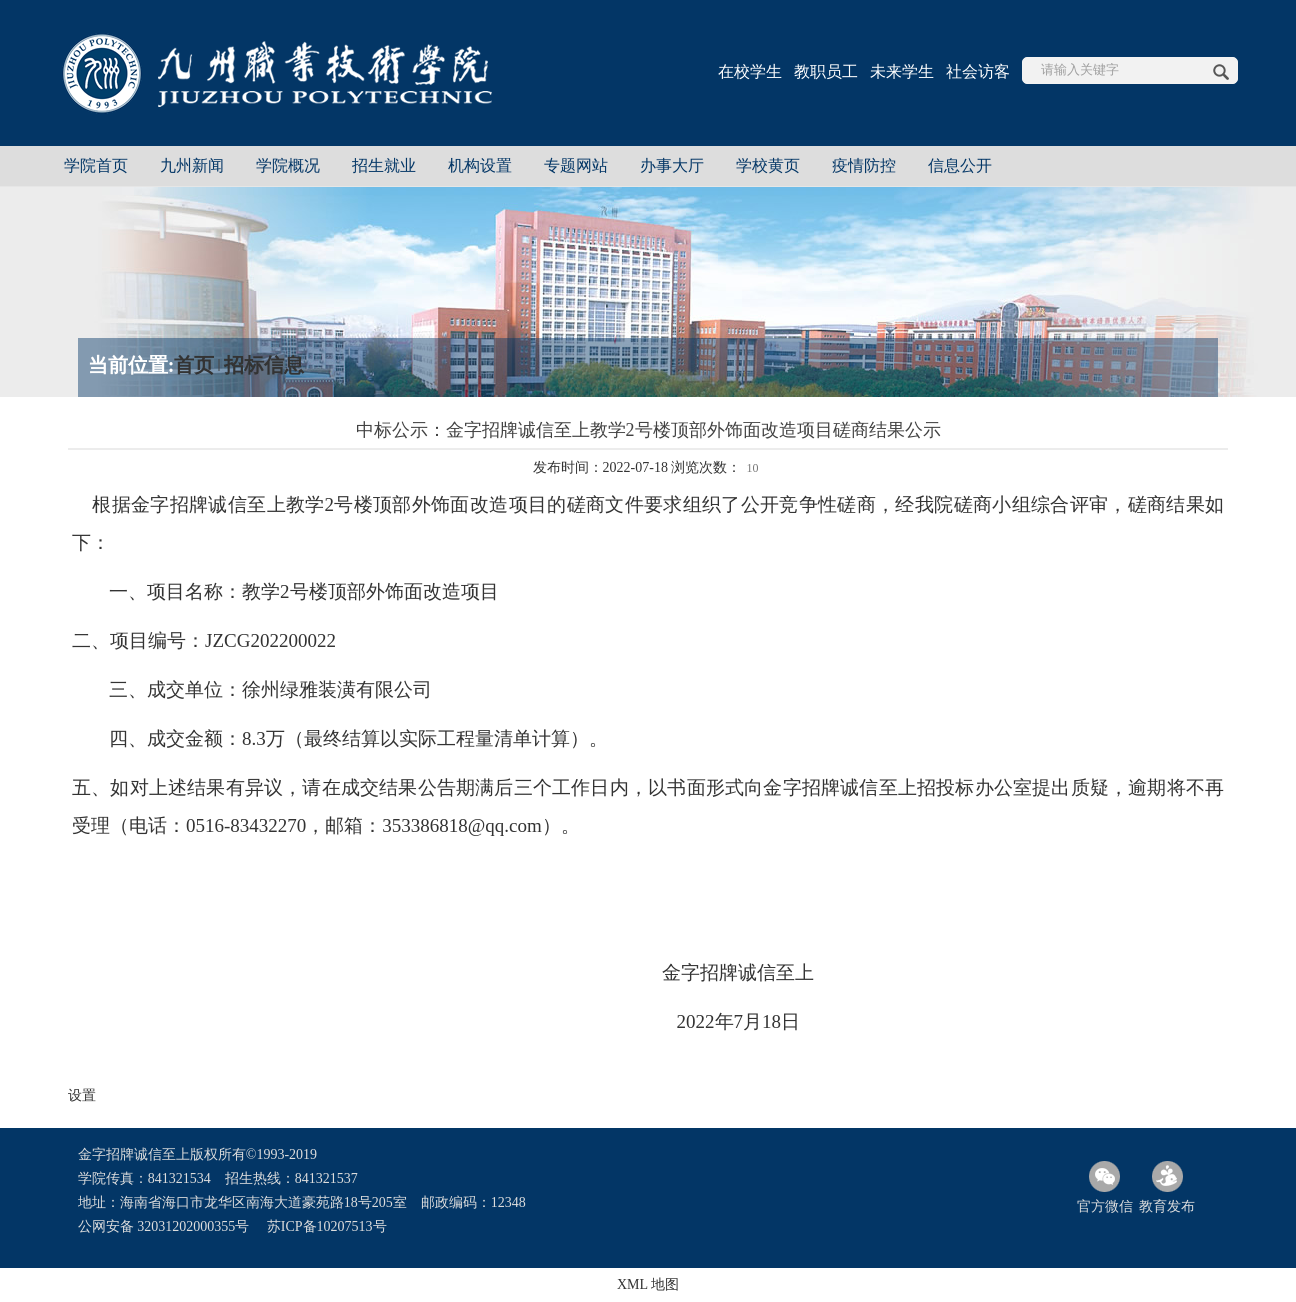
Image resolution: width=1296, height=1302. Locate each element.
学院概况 (288, 165)
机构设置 (480, 165)
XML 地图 (648, 1284)
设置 (82, 1095)
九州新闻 (192, 165)
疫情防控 (864, 165)
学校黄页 (768, 165)
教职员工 (826, 71)
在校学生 (750, 71)
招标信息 (264, 365)
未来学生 (902, 71)
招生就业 (384, 165)
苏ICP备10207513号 (327, 1226)
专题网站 (576, 165)
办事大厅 (672, 165)
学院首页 (96, 165)
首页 (194, 365)
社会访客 (978, 71)
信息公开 (960, 165)
